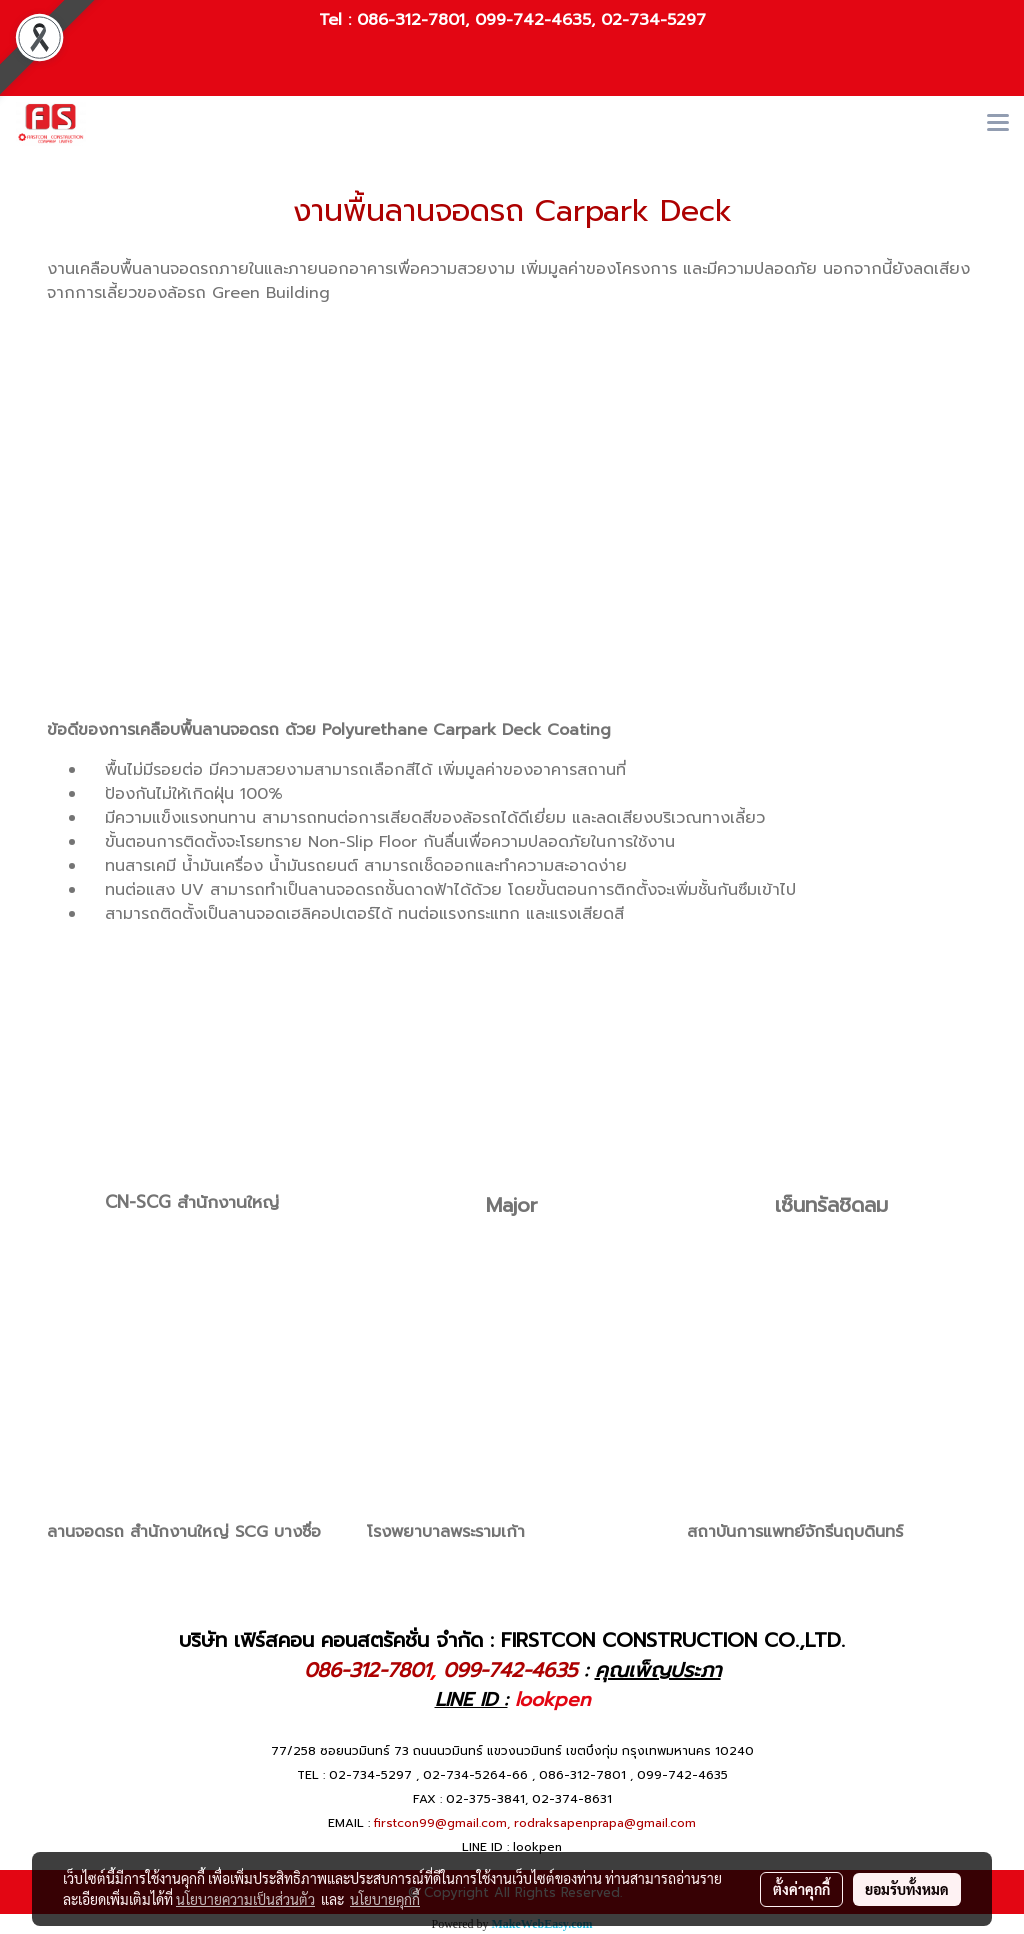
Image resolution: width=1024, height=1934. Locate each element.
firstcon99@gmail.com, (442, 1823)
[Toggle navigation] (998, 124)
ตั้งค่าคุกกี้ (801, 1889)
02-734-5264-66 (475, 1775)
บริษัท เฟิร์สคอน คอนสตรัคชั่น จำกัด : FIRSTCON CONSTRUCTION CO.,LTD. (512, 1640)
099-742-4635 (533, 20)
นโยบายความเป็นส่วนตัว (245, 1899)
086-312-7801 (411, 20)
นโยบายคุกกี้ (385, 1899)
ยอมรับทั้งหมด (907, 1889)
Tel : (338, 20)
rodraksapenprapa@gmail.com (605, 1823)
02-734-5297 (653, 20)
